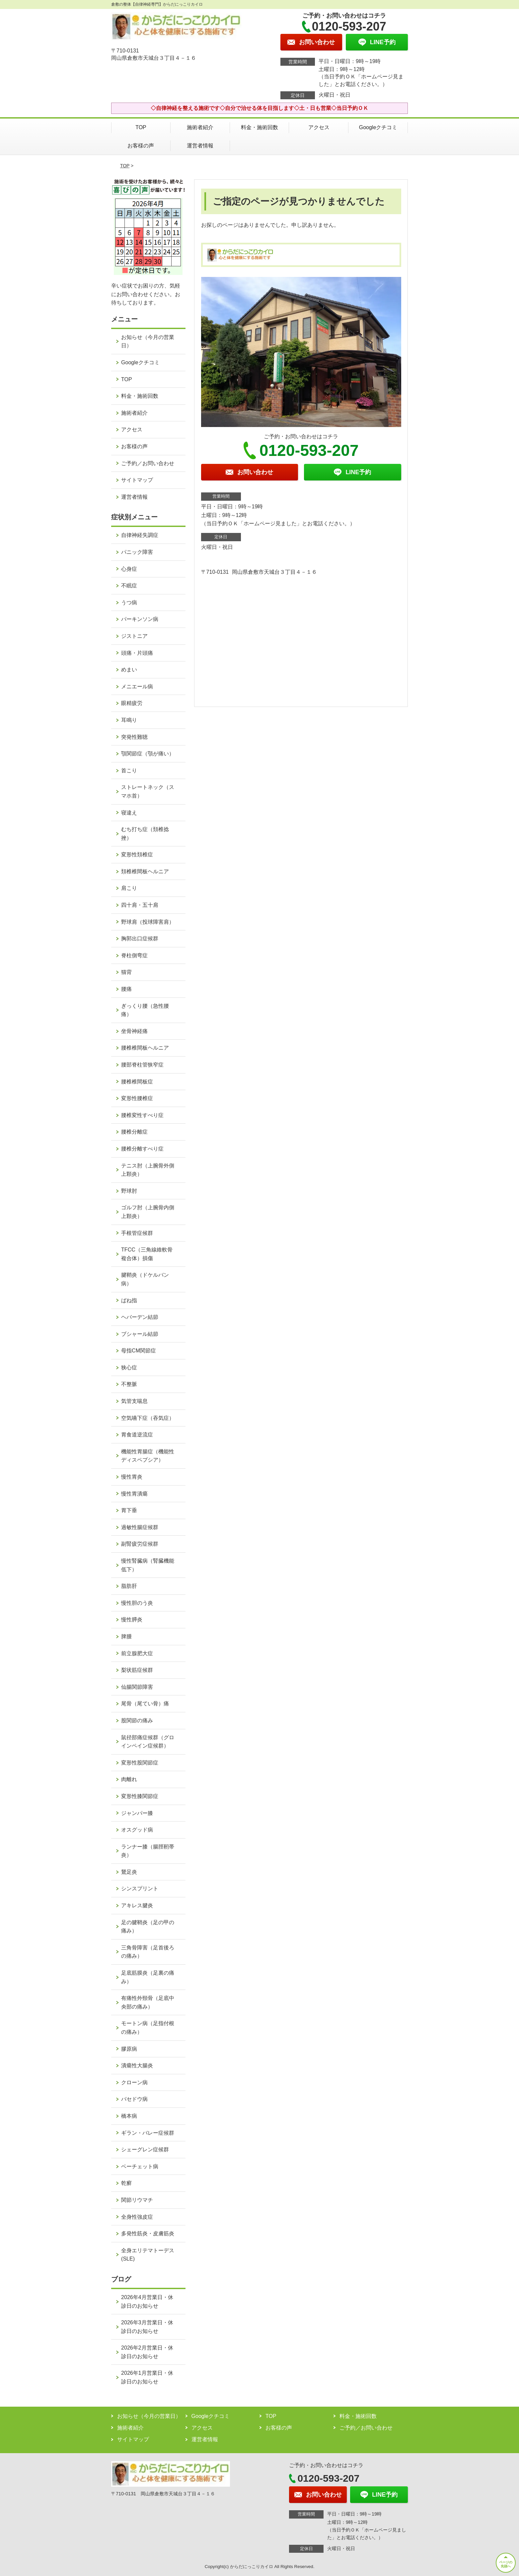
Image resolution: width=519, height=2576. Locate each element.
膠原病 (129, 2049)
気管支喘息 (134, 1401)
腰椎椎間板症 (137, 1081)
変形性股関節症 (139, 1762)
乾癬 (126, 2183)
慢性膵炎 (131, 1619)
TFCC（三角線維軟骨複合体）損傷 (147, 1254)
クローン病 (134, 2082)
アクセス (319, 127)
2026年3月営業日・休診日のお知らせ (147, 2327)
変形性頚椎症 (137, 854)
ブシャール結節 (139, 1334)
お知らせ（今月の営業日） (147, 341)
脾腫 (126, 1636)
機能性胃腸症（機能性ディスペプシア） (147, 1456)
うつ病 (129, 602)
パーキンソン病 (139, 619)
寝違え (129, 813)
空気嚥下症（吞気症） (147, 1418)
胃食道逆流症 (137, 1434)
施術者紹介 (200, 127)
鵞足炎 (129, 1872)
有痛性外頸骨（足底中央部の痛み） (147, 2002)
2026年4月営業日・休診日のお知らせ (147, 2301)
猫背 (126, 972)
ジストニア (134, 636)
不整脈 (129, 1384)
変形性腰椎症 (137, 1098)
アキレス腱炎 (137, 1905)
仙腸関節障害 (137, 1687)
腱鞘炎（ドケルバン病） (145, 1279)
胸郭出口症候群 (139, 938)
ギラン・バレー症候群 (147, 2133)
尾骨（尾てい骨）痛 (145, 1703)
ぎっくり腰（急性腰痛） (145, 1010)
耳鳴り (129, 720)
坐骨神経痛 (134, 1031)
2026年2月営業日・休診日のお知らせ (147, 2352)
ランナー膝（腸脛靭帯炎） (147, 1851)
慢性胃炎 (131, 1477)
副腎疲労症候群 (139, 1544)
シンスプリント (139, 1888)
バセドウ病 (134, 2099)
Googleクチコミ (378, 127)
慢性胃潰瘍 (134, 1494)
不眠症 (129, 585)
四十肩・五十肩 (139, 905)
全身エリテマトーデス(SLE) (147, 2255)
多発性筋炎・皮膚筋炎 (147, 2233)
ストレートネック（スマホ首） (147, 791)
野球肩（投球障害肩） (147, 922)
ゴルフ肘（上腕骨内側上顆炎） (147, 1212)
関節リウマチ (137, 2200)
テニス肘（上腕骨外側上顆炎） (147, 1170)
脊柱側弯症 (134, 955)
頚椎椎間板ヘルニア (145, 871)
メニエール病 (137, 686)
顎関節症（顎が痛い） (147, 753)
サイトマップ (137, 480)
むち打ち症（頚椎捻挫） (145, 833)
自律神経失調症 (139, 535)
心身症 (129, 569)
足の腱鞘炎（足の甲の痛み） (147, 1927)
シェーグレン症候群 (145, 2149)
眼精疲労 (131, 703)
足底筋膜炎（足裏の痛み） (147, 1977)
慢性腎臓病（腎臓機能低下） (147, 1565)
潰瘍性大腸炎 (137, 2065)
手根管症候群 (137, 1233)
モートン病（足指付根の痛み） (147, 2027)
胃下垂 (129, 1510)
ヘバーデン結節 (139, 1317)
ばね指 (129, 1300)
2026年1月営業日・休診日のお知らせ (147, 2377)
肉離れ (129, 1779)
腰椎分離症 (134, 1132)
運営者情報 (200, 145)
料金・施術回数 (259, 127)
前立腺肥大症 (137, 1653)
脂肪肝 (129, 1586)
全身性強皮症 (137, 2217)
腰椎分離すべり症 (142, 1149)
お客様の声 (140, 145)
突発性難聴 (134, 737)
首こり (129, 770)
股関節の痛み (137, 1720)
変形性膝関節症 (139, 1796)
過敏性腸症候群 (139, 1527)
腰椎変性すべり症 (142, 1115)
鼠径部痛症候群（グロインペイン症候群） (147, 1742)
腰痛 (126, 989)
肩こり (129, 888)
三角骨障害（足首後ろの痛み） (147, 1952)
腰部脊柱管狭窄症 (142, 1065)
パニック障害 (137, 552)
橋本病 (129, 2116)
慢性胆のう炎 (137, 1603)
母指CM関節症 (138, 1350)
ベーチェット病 (139, 2166)
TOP (140, 127)
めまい (129, 669)
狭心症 (129, 1367)
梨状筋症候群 (137, 1670)
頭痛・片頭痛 (137, 653)
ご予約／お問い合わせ (147, 463)
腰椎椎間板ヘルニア (145, 1048)
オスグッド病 (137, 1830)
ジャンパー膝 (137, 1813)
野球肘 (129, 1191)
